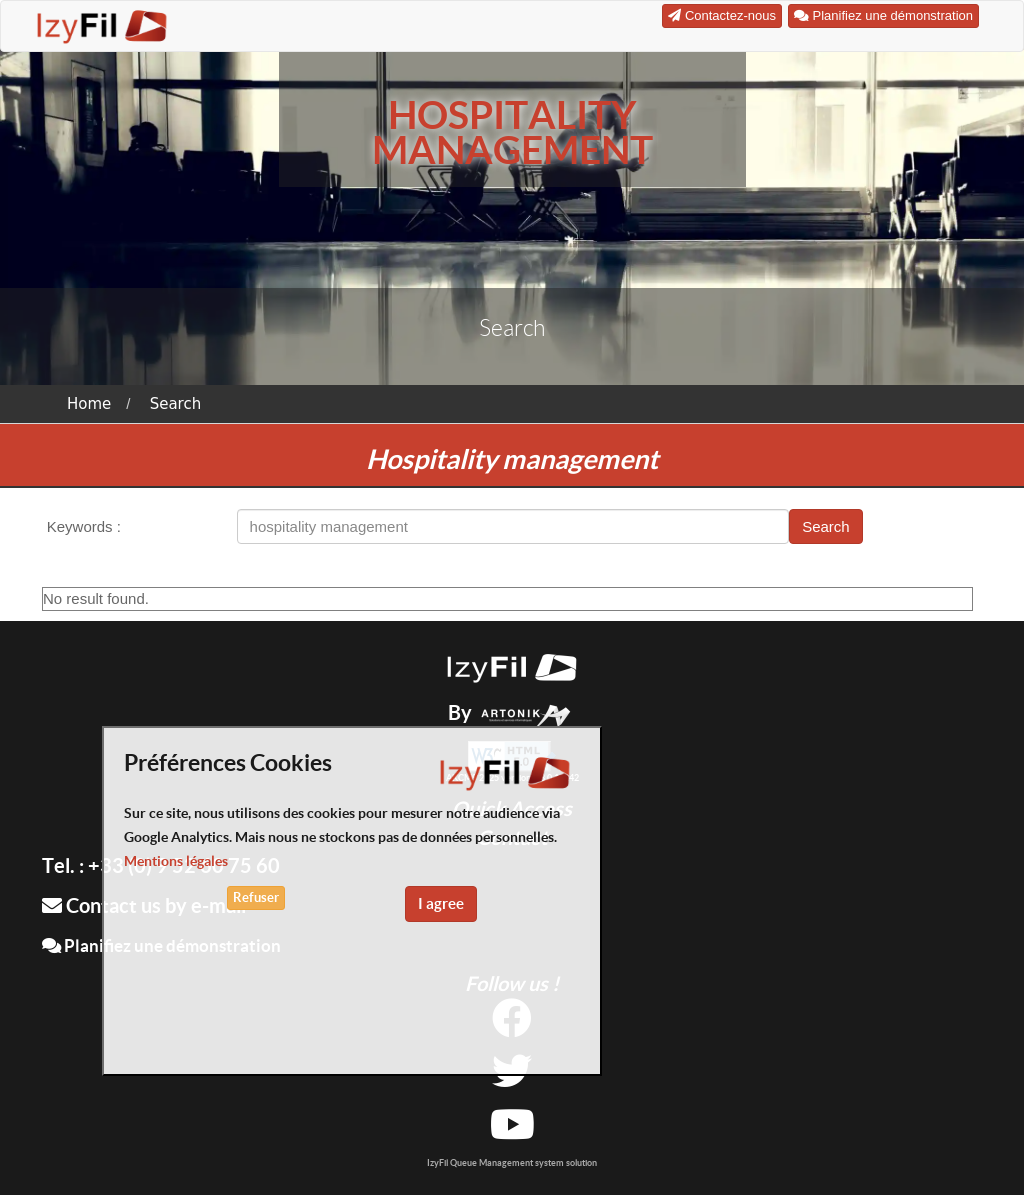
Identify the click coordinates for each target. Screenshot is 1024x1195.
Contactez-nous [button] (722, 15)
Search (176, 404)
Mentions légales (176, 861)
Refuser (256, 897)
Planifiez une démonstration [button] (883, 15)
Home (89, 404)
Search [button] (826, 526)
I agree (441, 903)
